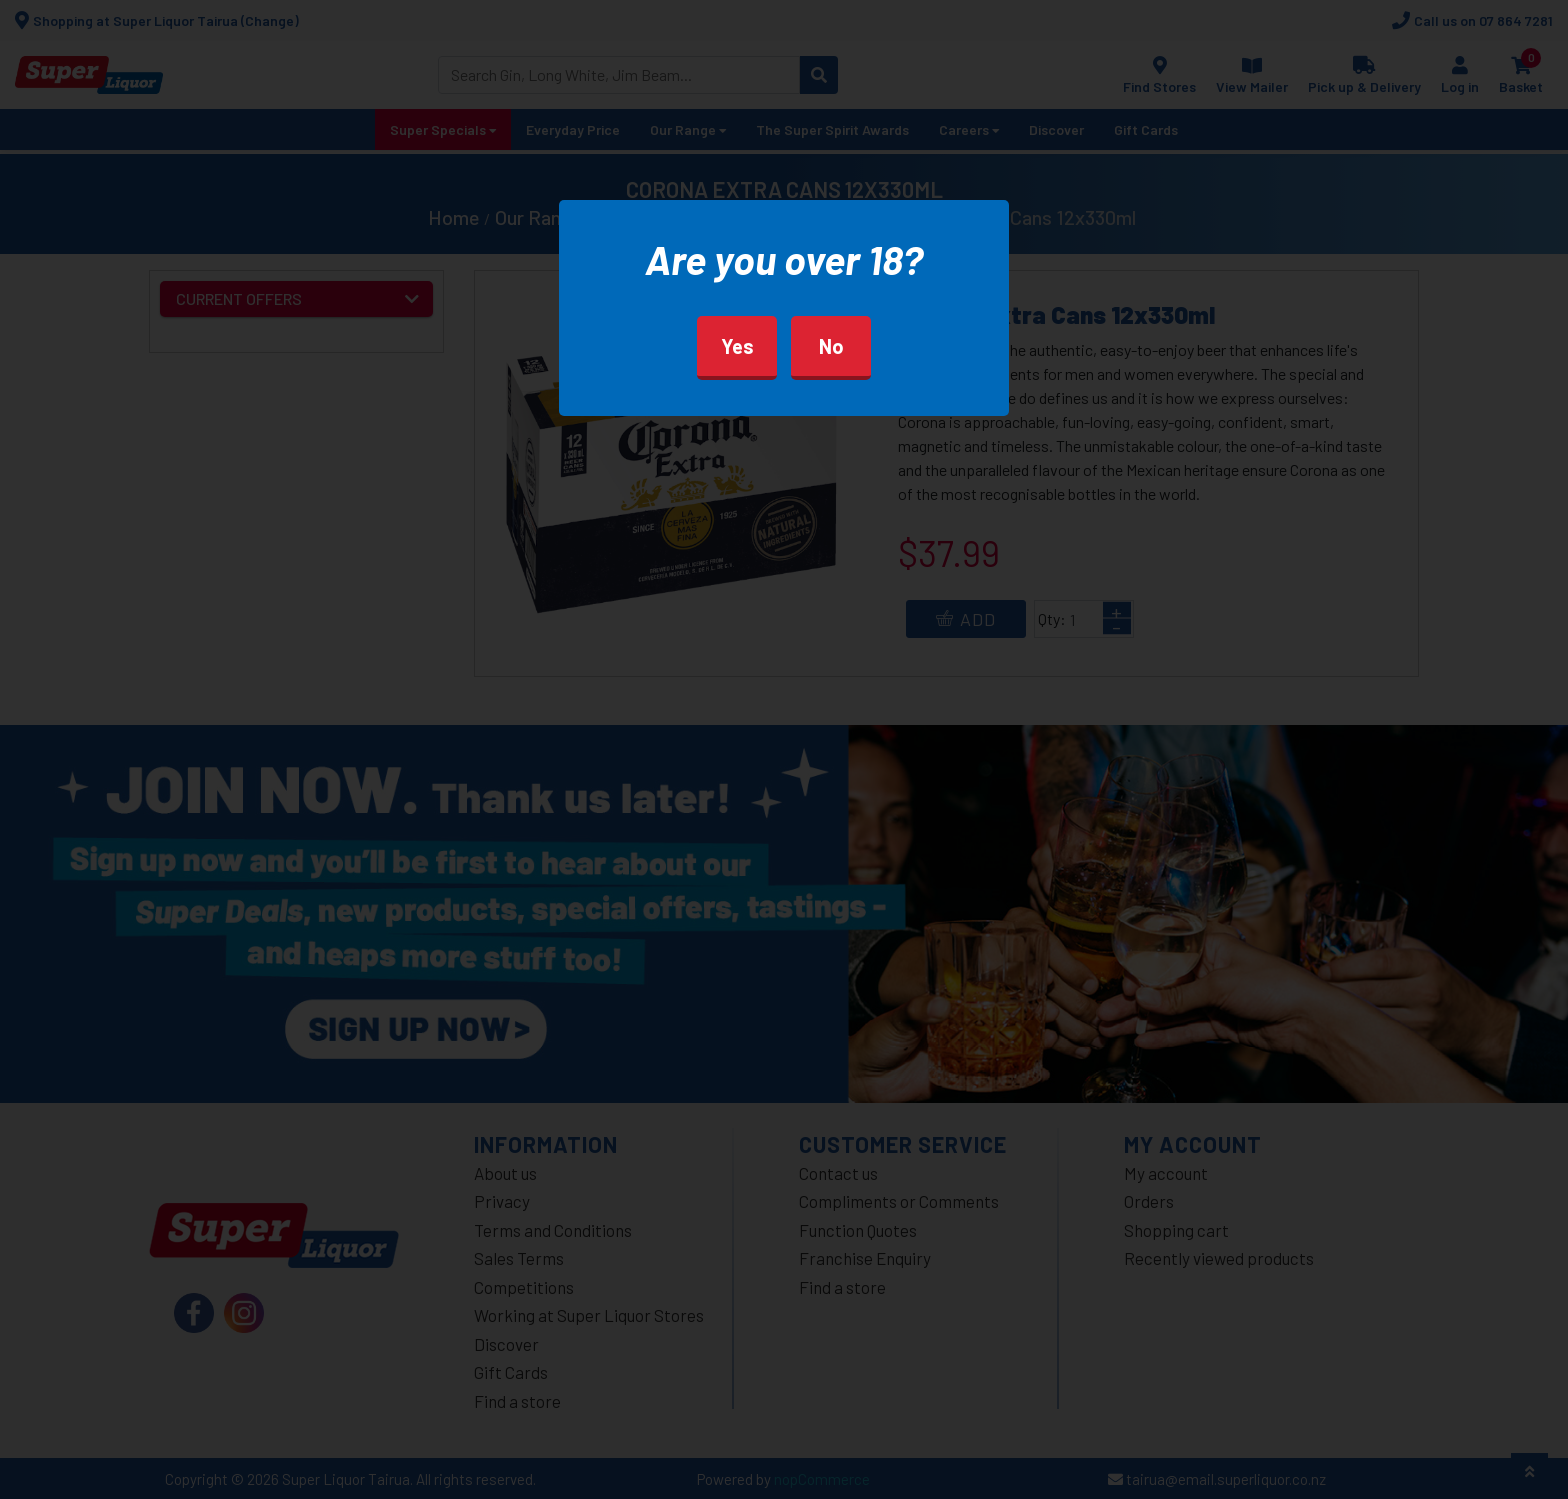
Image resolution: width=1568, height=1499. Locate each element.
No (831, 346)
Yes (737, 346)
